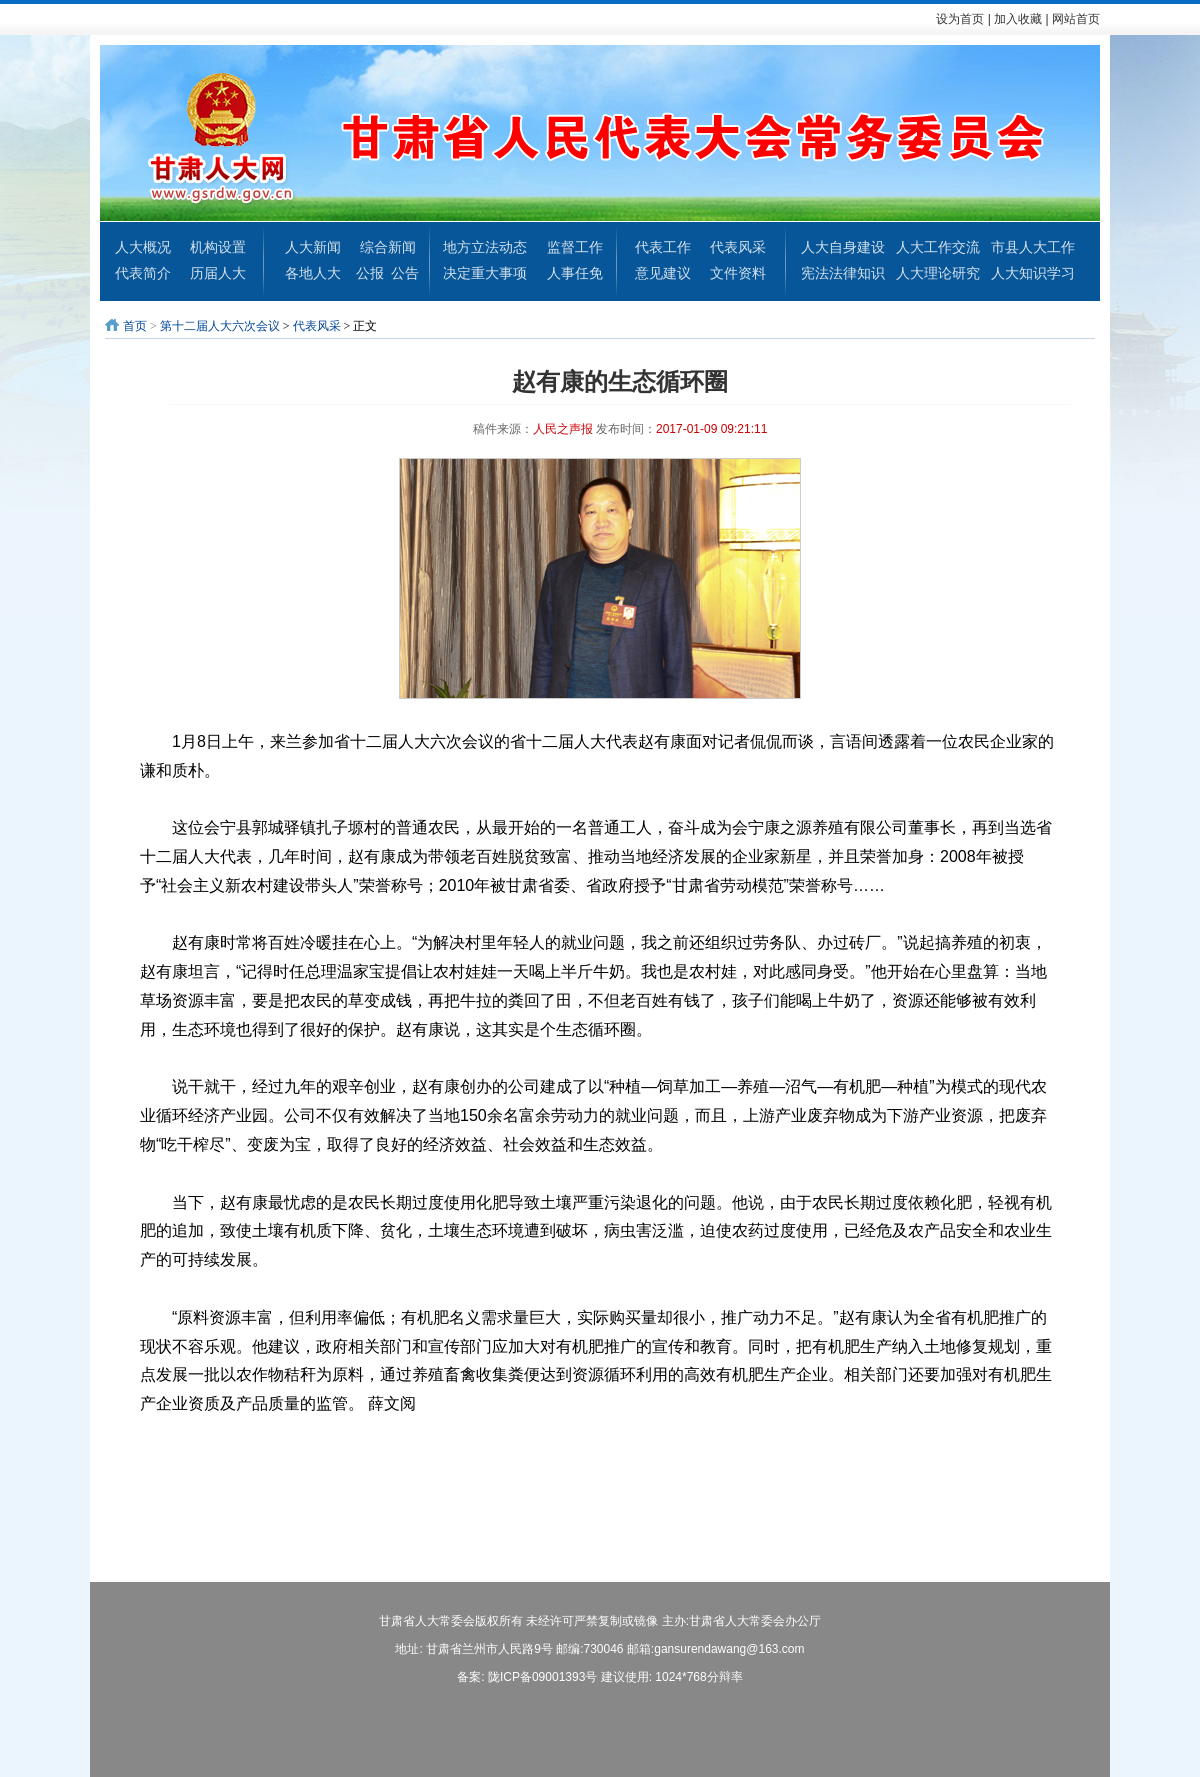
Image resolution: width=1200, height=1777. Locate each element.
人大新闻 (313, 247)
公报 (370, 273)
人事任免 (575, 273)
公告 (405, 273)
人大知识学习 (1033, 273)
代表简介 (143, 273)
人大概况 (143, 247)
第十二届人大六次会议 (220, 326)
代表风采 (738, 247)
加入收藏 (1018, 19)
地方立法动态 (485, 247)
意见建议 (663, 273)
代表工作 (663, 247)
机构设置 (218, 247)
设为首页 (960, 19)
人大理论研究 (938, 273)
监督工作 (575, 247)
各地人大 (313, 273)
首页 (135, 326)
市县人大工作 (1033, 247)
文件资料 (738, 273)
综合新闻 (388, 247)
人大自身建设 (843, 247)
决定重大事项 (485, 273)
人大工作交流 (938, 247)
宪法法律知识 (843, 273)
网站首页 (1076, 19)
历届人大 (218, 273)
